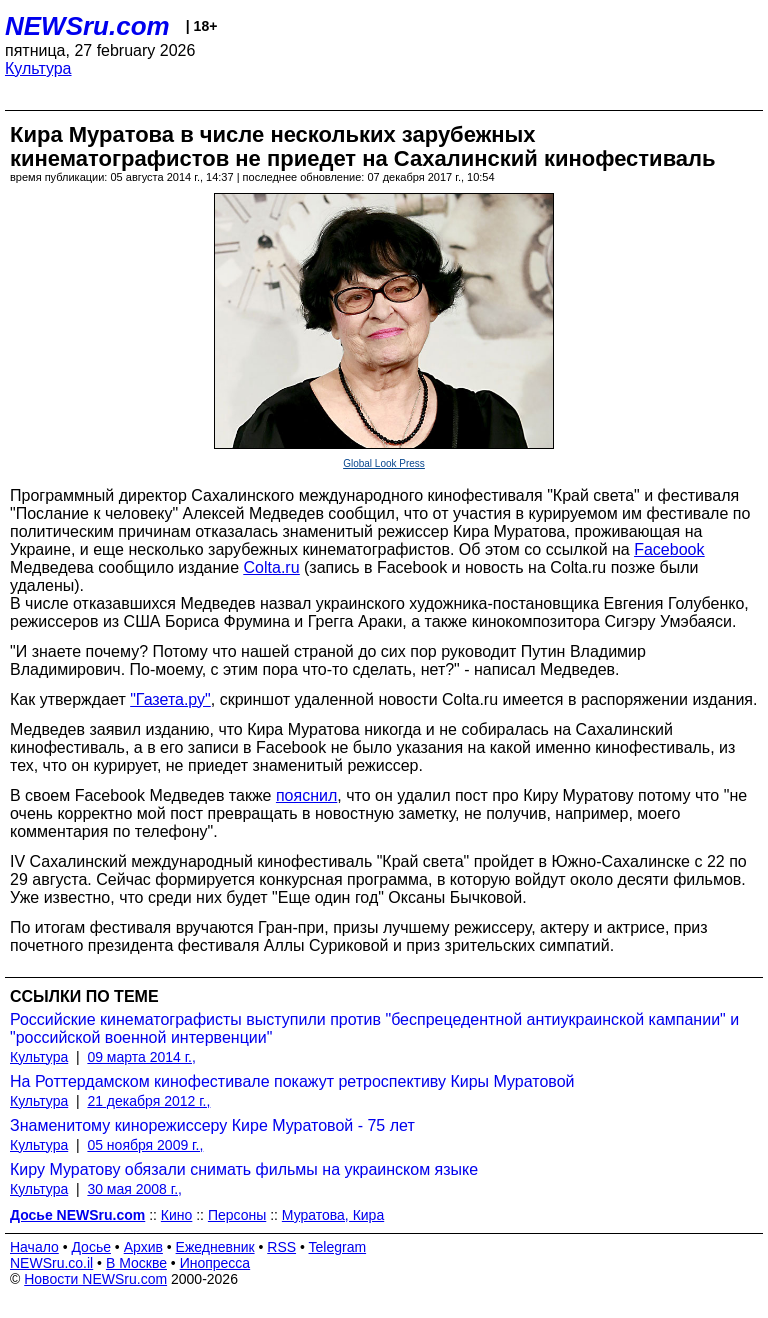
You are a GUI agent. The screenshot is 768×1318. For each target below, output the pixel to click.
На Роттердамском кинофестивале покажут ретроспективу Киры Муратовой (292, 1081)
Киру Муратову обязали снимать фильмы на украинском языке (244, 1169)
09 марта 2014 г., (141, 1057)
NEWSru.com (87, 26)
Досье (91, 1247)
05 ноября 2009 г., (145, 1145)
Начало (34, 1247)
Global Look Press (384, 463)
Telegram (338, 1247)
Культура (38, 68)
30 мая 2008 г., (134, 1189)
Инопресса (215, 1263)
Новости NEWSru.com (95, 1279)
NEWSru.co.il (51, 1263)
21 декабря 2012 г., (148, 1101)
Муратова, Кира (333, 1215)
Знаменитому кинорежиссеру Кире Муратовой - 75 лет (212, 1125)
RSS (281, 1247)
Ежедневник (215, 1247)
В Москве (136, 1263)
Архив (143, 1247)
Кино (177, 1215)
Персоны (237, 1215)
